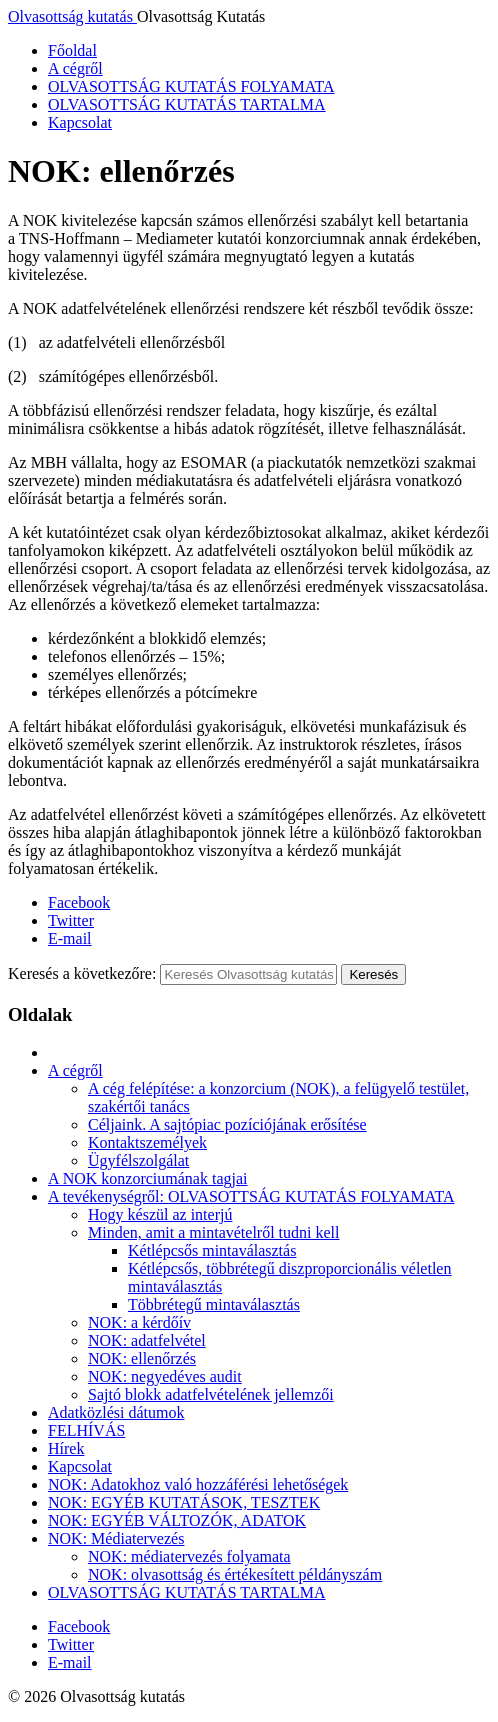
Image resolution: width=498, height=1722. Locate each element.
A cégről (75, 68)
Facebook (79, 902)
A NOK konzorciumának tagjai (148, 1178)
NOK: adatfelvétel (147, 1340)
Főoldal (72, 50)
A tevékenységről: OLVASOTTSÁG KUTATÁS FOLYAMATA (251, 1196)
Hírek (66, 1448)
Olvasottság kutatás (72, 16)
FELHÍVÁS (86, 1430)
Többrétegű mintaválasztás (214, 1304)
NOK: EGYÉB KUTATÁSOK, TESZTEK (184, 1502)
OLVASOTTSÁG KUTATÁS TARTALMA (187, 104)
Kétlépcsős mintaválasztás (212, 1250)
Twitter (71, 920)
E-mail (70, 938)
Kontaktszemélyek (147, 1142)
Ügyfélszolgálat (138, 1160)
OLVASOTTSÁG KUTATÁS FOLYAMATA (191, 86)
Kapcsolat (80, 122)
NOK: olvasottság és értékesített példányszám (235, 1574)
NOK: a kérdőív (139, 1322)
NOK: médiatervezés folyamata (189, 1556)
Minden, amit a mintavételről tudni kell (214, 1232)
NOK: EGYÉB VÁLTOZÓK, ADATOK (177, 1520)
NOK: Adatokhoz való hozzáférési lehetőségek (198, 1484)
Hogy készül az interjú (160, 1214)
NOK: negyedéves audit (165, 1376)
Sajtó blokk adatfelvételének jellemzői (211, 1394)
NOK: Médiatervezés (116, 1538)
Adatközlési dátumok (116, 1412)
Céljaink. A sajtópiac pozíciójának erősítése (227, 1124)
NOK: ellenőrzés (142, 1358)
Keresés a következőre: (82, 973)
